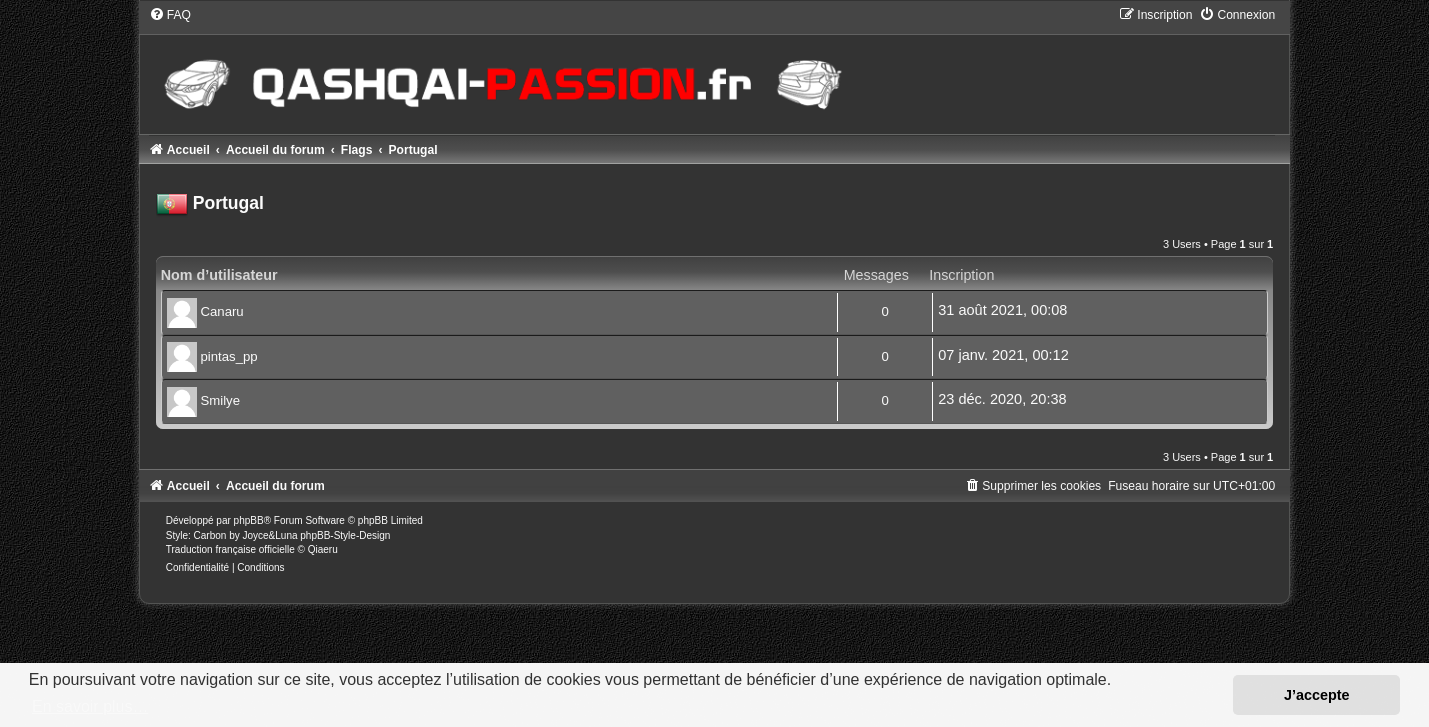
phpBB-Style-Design (345, 535)
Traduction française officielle (230, 549)
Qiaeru (323, 549)
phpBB (249, 520)
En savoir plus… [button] (90, 706)
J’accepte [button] (1317, 695)
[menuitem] (170, 15)
